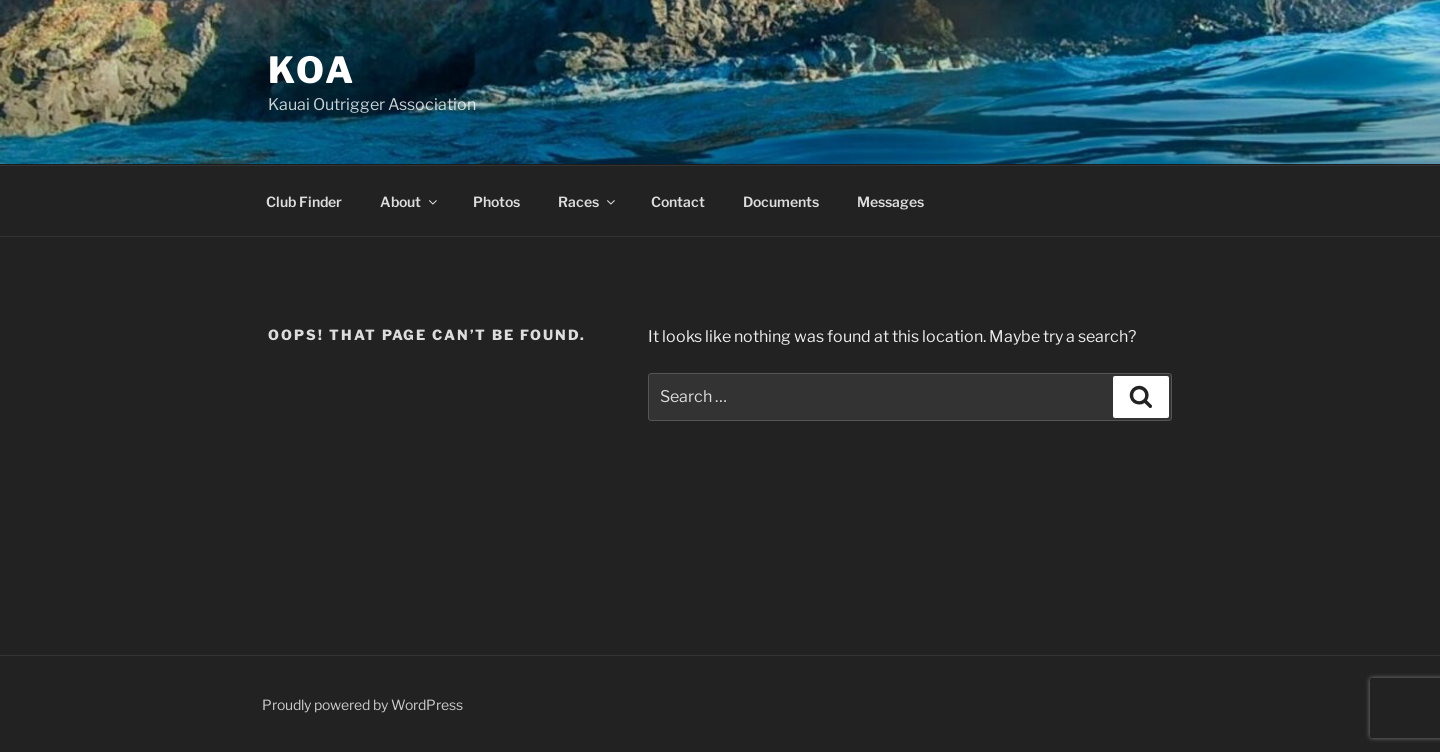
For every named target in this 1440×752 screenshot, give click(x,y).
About (410, 201)
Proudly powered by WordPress (362, 704)
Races (588, 201)
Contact (678, 201)
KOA (312, 70)
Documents (781, 201)
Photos (496, 201)
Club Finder (304, 201)
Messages (890, 201)
